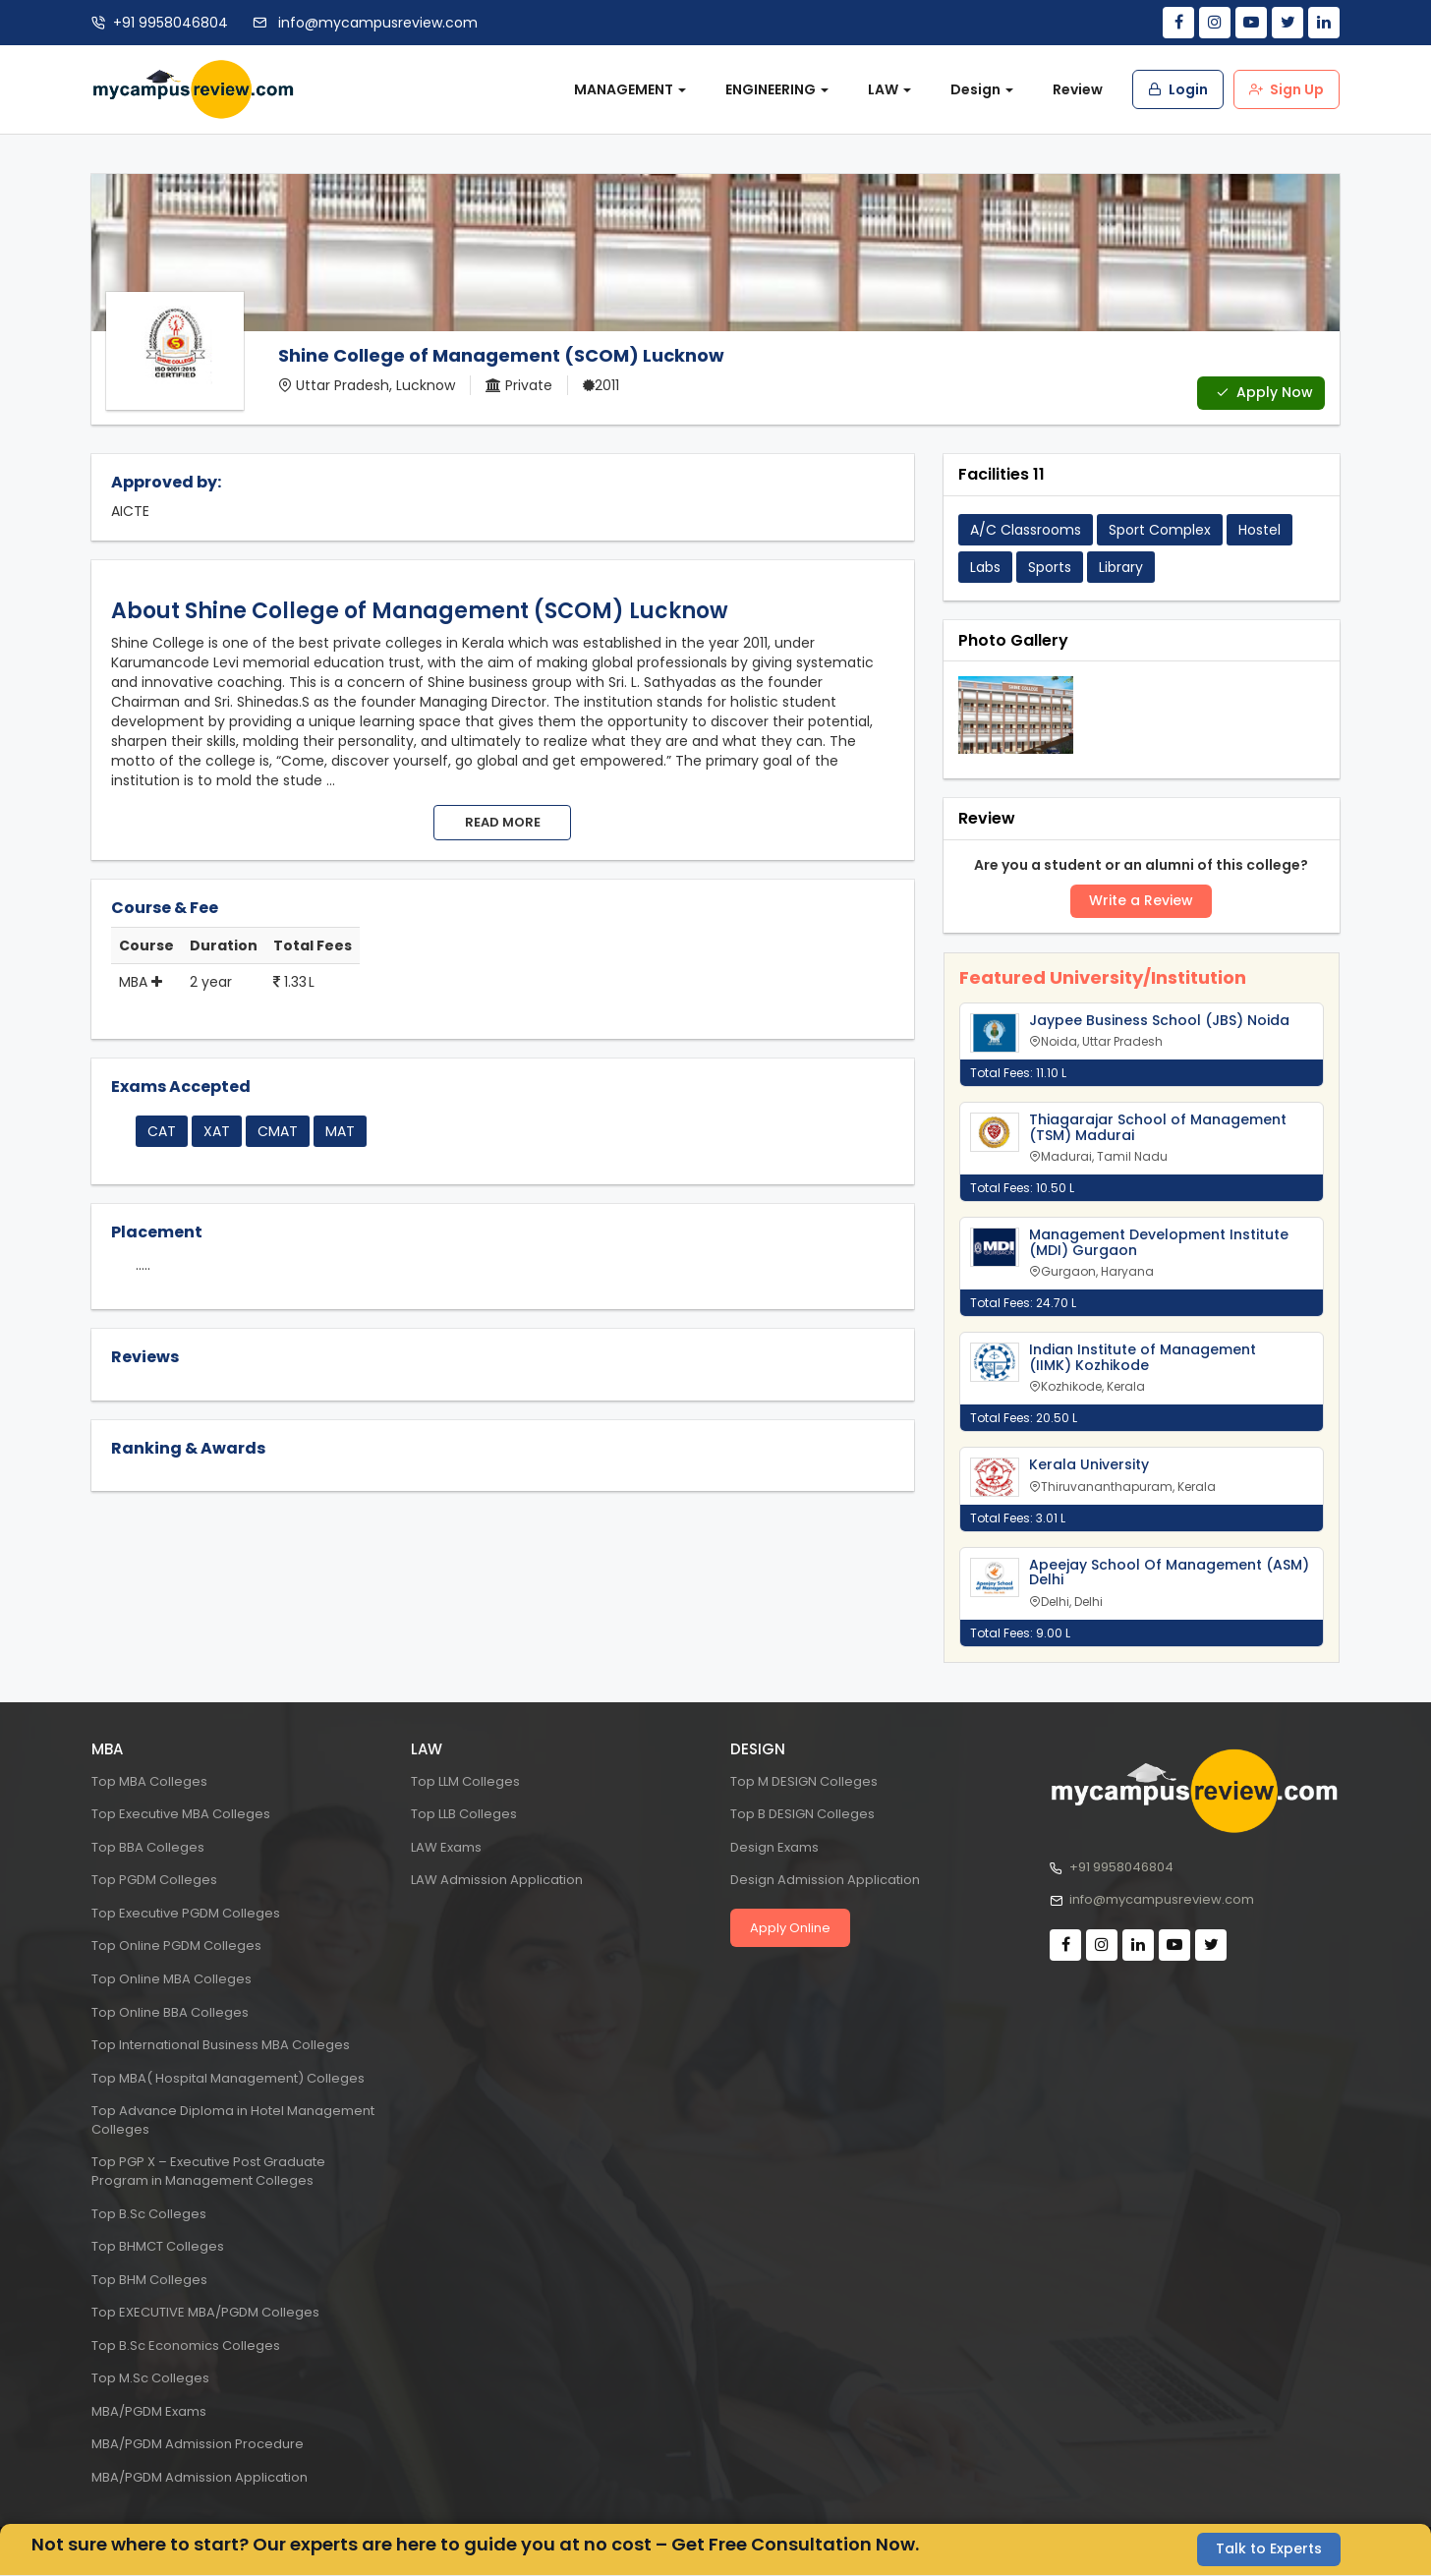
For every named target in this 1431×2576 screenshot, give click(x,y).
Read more (503, 822)
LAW (889, 89)
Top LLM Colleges (465, 1781)
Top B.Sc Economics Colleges (185, 2345)
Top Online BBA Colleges (170, 2012)
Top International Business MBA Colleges (220, 2044)
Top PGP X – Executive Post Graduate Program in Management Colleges (208, 2171)
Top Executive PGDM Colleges (185, 1913)
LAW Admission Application (497, 1879)
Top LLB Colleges (464, 1813)
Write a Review (1141, 901)
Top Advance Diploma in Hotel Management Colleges (232, 2120)
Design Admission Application (825, 1879)
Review (1078, 89)
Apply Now (1264, 393)
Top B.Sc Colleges (148, 2213)
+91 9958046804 (170, 22)
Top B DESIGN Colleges (802, 1813)
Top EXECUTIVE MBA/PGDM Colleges (205, 2312)
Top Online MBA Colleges (171, 1979)
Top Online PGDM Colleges (176, 1946)
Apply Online (790, 1927)
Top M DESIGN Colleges (804, 1781)
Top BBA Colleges (147, 1847)
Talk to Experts (1269, 2549)
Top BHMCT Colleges (157, 2246)
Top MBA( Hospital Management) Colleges (228, 2078)
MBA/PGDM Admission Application (199, 2477)
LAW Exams (446, 1847)
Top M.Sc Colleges (150, 2378)
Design (981, 89)
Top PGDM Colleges (154, 1879)
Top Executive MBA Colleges (180, 1813)
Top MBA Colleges (149, 1781)
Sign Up (1286, 89)
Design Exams (774, 1847)
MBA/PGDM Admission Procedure (197, 2444)
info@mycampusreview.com (376, 22)
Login (1178, 89)
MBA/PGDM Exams (148, 2411)
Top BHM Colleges (149, 2279)
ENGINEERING (777, 89)
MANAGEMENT (630, 89)
